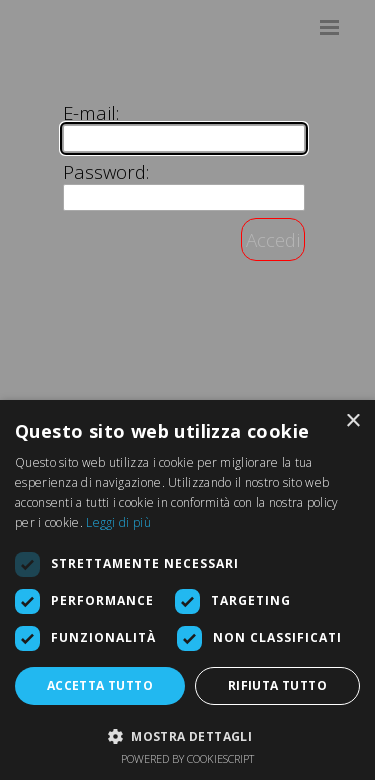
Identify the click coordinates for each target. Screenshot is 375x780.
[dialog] (187, 590)
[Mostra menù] (330, 27)
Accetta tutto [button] (100, 685)
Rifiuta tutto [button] (277, 685)
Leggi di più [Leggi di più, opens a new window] (118, 522)
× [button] (352, 421)
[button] (187, 734)
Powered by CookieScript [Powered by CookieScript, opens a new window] (187, 758)
